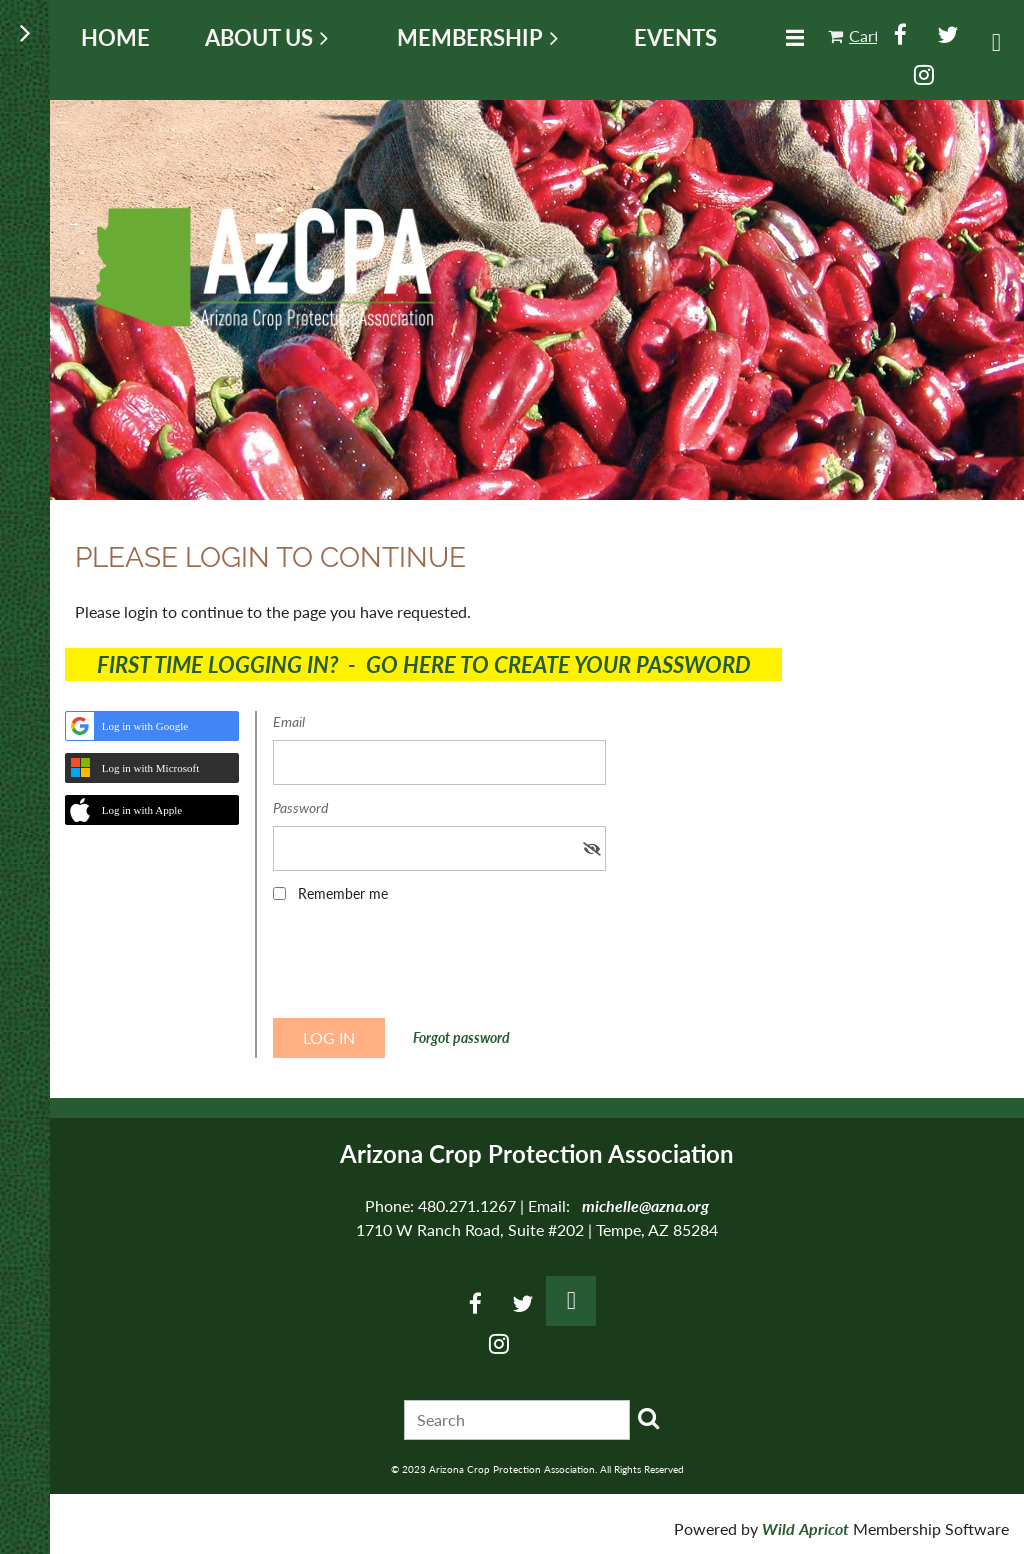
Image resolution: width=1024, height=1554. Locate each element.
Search (649, 1418)
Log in (996, 43)
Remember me (343, 893)
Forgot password (461, 1037)
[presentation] (425, 967)
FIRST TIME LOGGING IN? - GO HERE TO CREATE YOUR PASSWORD (424, 664)
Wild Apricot (805, 1528)
